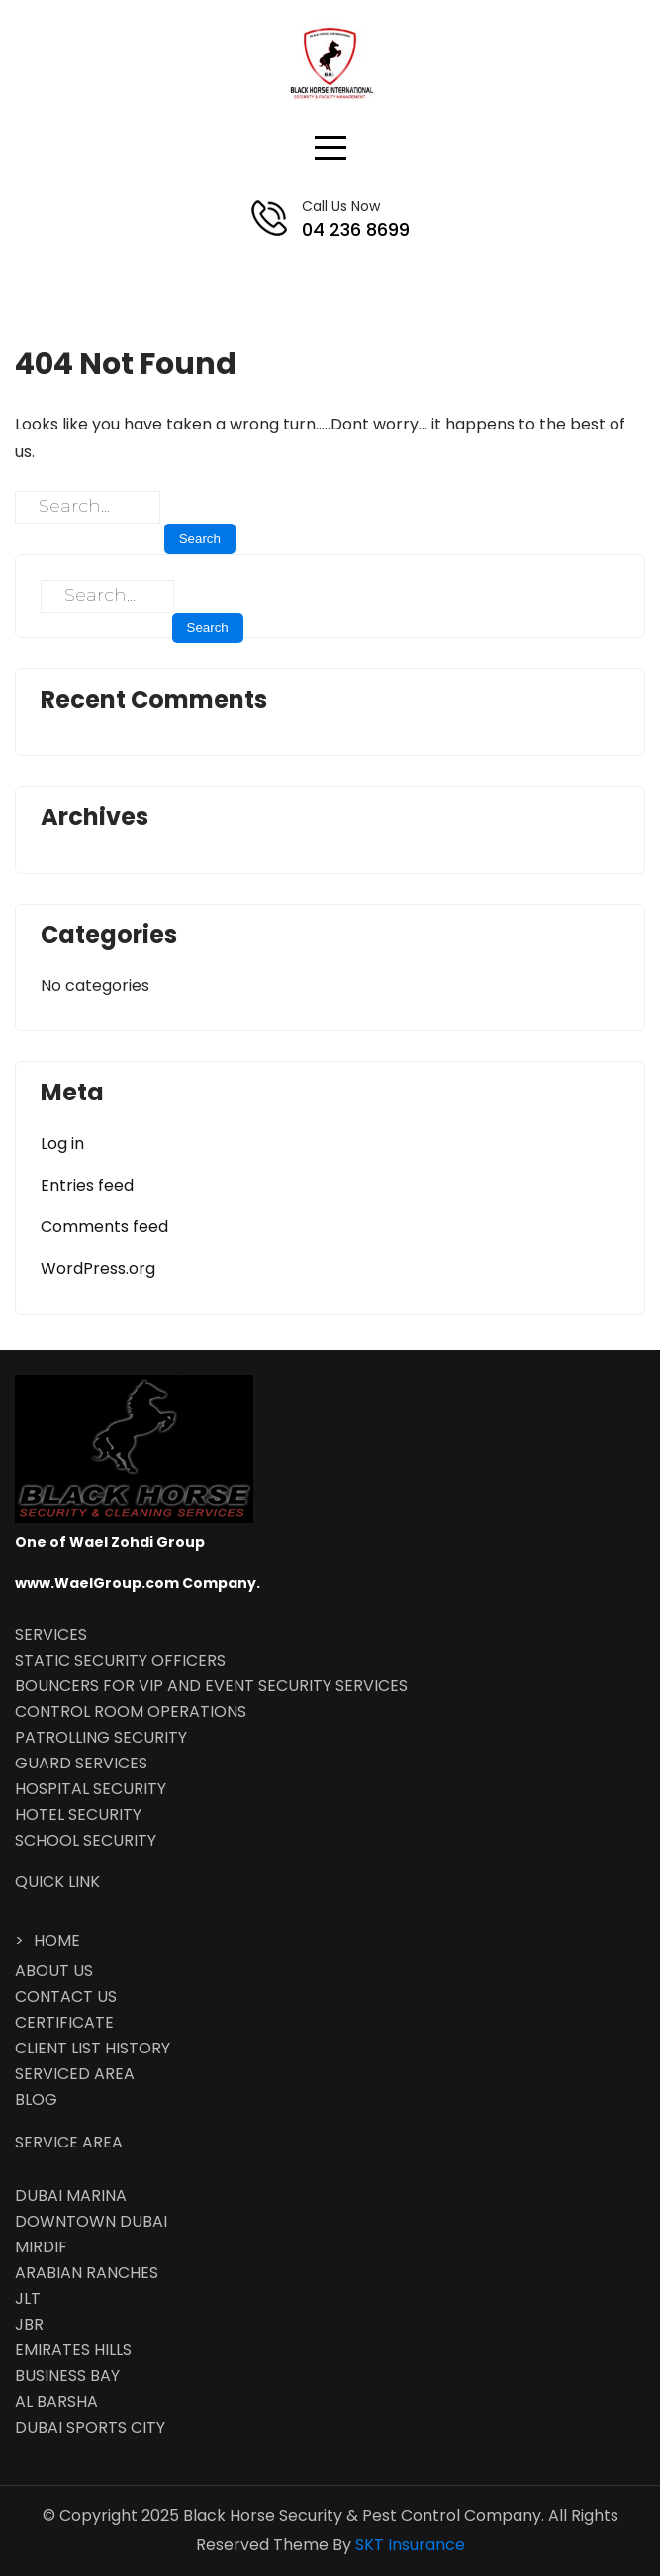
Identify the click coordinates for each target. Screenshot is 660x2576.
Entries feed (87, 1185)
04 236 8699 (356, 229)
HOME (57, 1940)
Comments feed (104, 1226)
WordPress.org (98, 1268)
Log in (62, 1143)
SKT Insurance (410, 2544)
